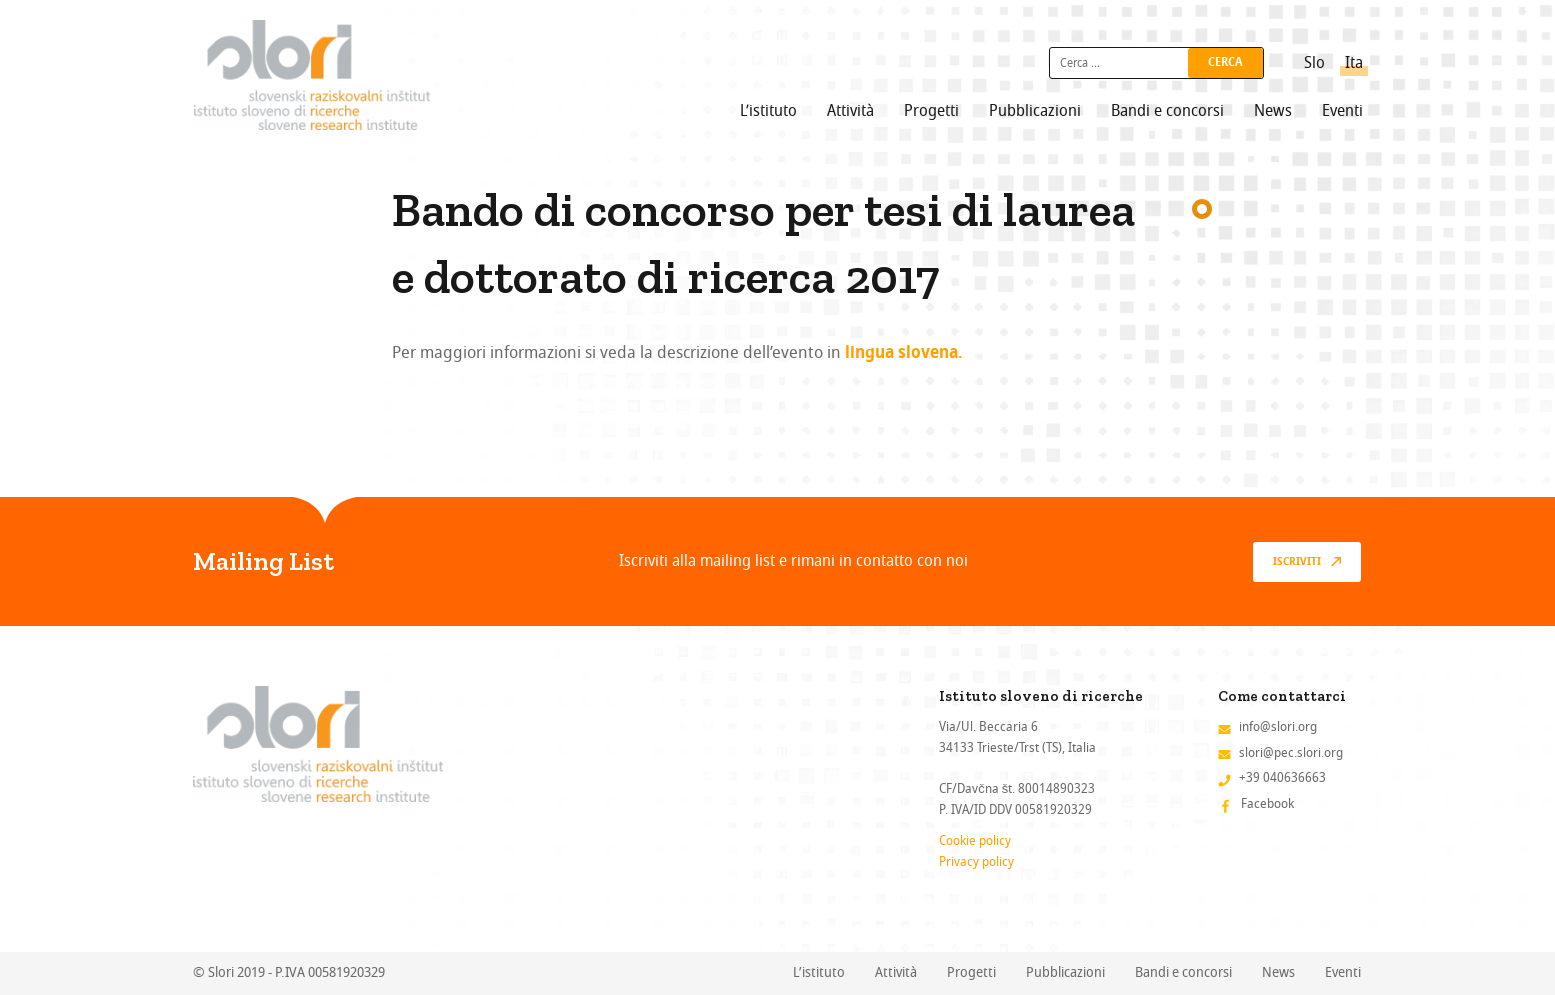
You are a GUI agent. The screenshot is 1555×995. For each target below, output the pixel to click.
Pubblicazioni (1035, 111)
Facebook (1267, 803)
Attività (850, 111)
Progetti (931, 111)
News (1273, 111)
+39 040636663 (1282, 777)
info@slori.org (1278, 726)
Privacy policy (976, 861)
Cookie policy (975, 840)
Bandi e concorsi (1167, 111)
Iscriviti (1297, 562)
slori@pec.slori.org (1291, 752)
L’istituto (768, 111)
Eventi (1342, 111)
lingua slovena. (904, 354)
